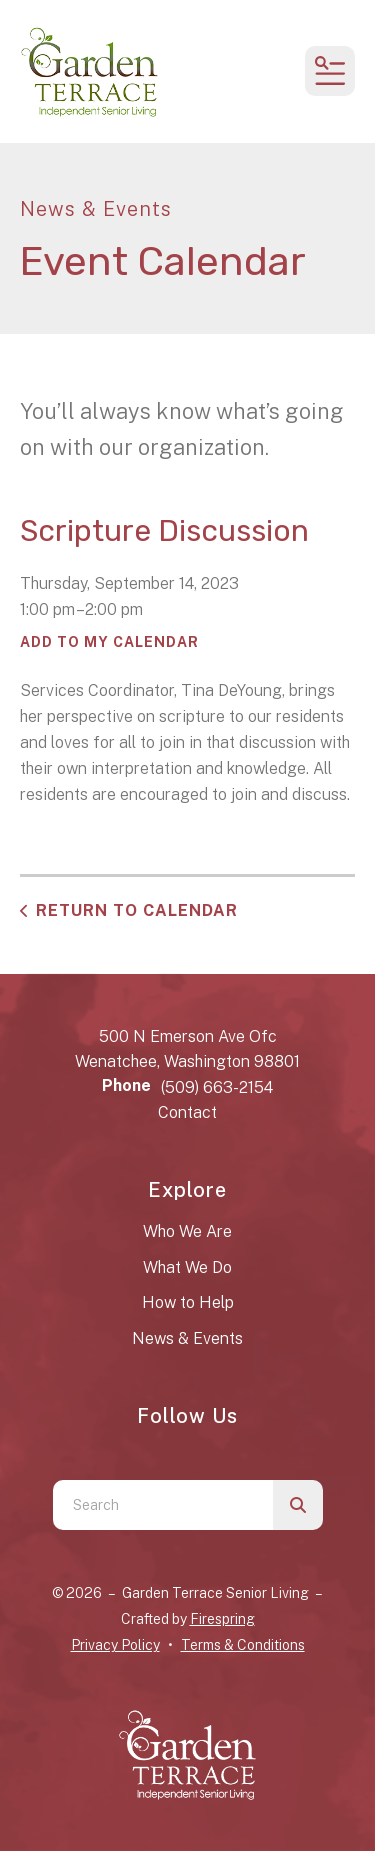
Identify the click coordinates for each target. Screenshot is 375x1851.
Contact (187, 1112)
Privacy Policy (115, 1645)
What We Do (187, 1267)
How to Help (188, 1302)
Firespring (222, 1619)
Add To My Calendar (109, 642)
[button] (330, 71)
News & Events (187, 1338)
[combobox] (163, 1505)
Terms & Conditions (243, 1645)
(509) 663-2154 (217, 1087)
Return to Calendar (137, 910)
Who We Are (187, 1231)
